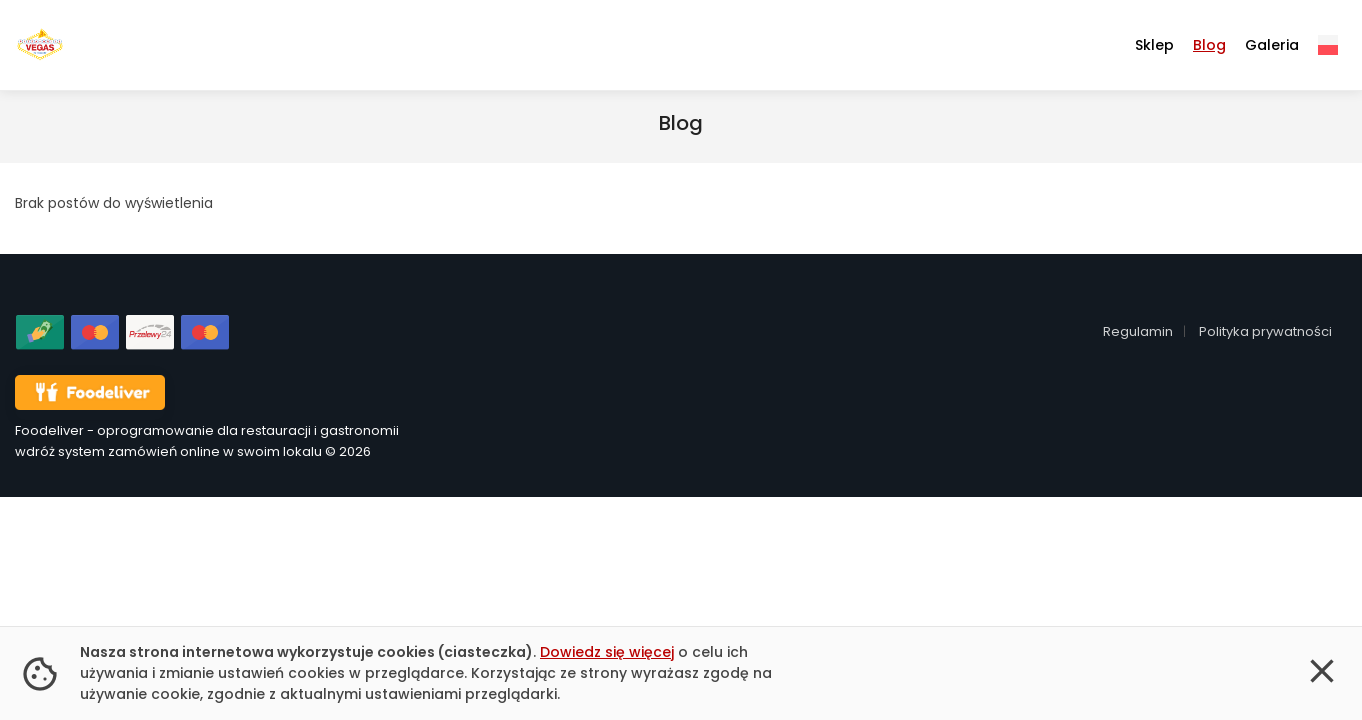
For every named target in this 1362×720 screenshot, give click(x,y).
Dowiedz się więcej (607, 652)
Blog (1209, 45)
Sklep (1154, 45)
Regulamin (1138, 331)
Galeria (1272, 45)
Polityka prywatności (1265, 331)
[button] (1322, 674)
